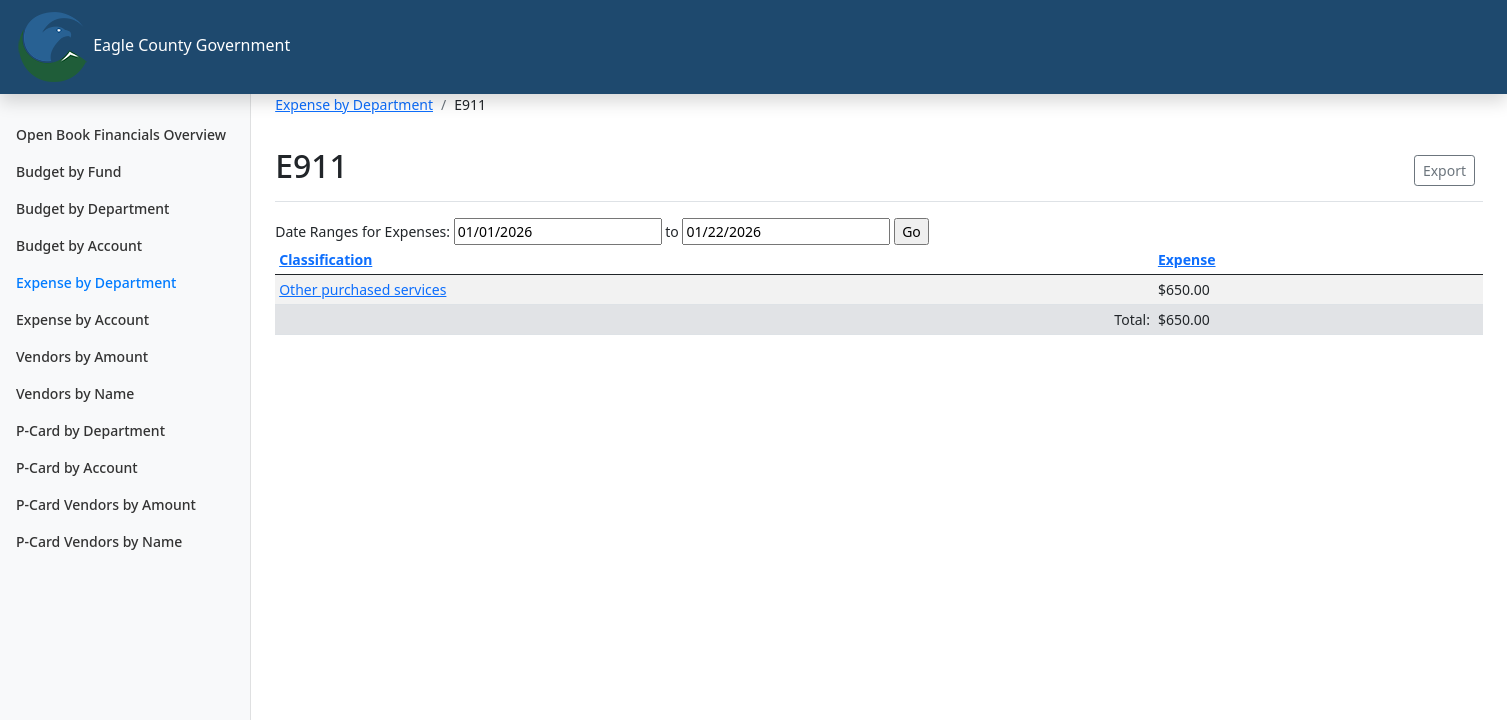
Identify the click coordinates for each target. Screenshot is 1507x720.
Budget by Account (79, 245)
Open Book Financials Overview (121, 134)
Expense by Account (82, 319)
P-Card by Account (77, 467)
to (672, 231)
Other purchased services (362, 289)
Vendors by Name (75, 393)
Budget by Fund (68, 171)
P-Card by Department (90, 430)
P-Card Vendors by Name (99, 541)
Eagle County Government (133, 47)
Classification (325, 259)
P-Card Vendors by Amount (106, 504)
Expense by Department (96, 282)
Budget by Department (92, 208)
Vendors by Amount (82, 356)
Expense (1187, 259)
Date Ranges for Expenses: (362, 231)
